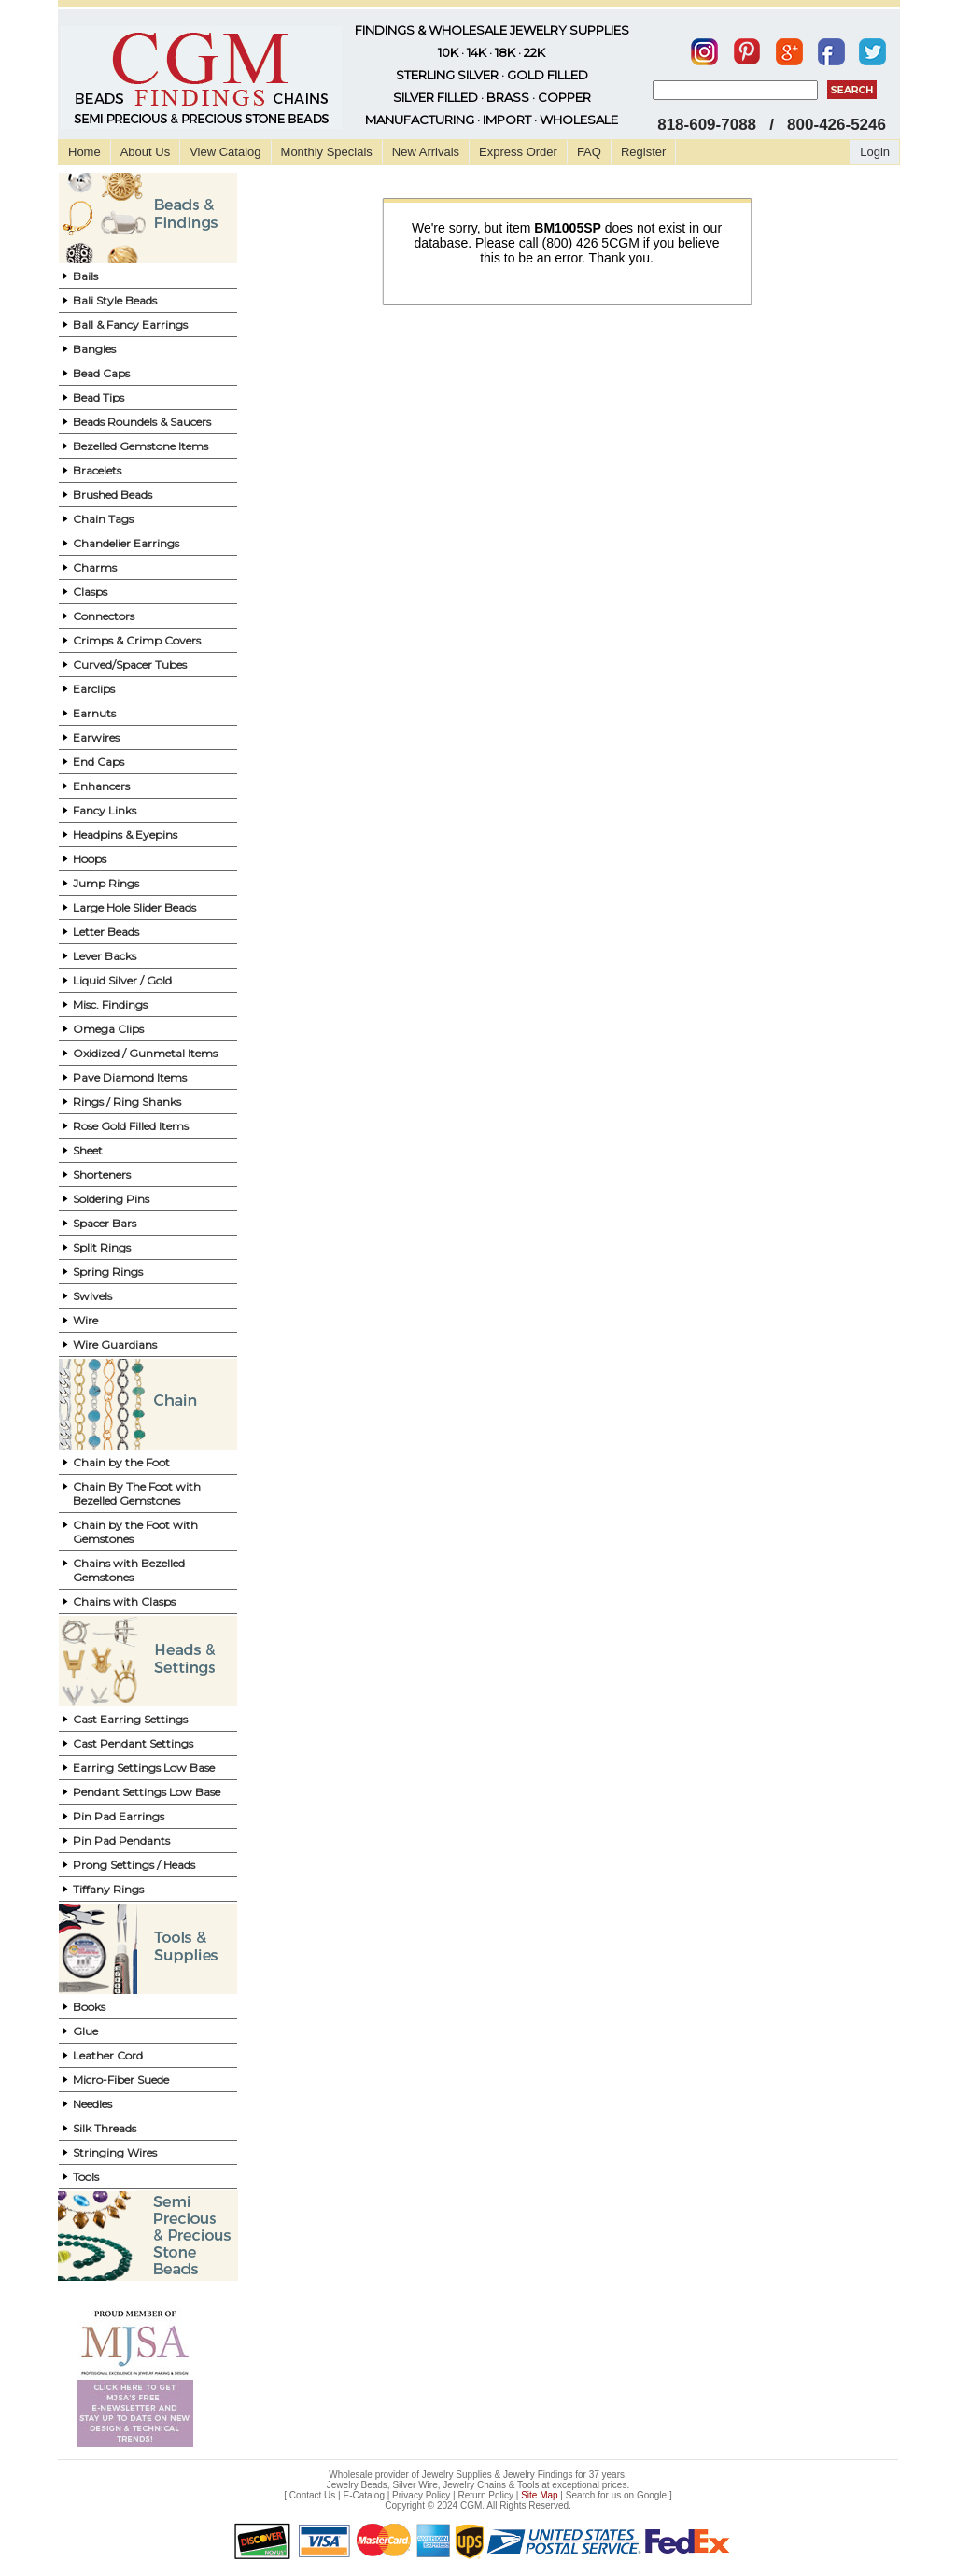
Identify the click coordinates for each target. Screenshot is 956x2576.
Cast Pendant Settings (133, 1743)
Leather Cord (108, 2055)
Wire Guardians (115, 1345)
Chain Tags (103, 519)
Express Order (518, 152)
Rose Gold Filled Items (131, 1126)
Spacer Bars (104, 1223)
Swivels (92, 1296)
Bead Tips (98, 397)
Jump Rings (106, 883)
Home (84, 152)
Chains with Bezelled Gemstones (129, 1570)
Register (643, 152)
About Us (145, 152)
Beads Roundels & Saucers (142, 422)
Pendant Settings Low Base (146, 1792)
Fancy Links (104, 810)
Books (89, 2007)
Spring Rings (108, 1272)
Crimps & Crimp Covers (137, 640)
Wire (85, 1320)
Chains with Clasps (124, 1601)
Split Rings (102, 1247)
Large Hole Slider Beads (134, 907)
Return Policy (485, 2495)
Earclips (94, 689)
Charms (95, 567)
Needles (92, 2104)
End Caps (98, 762)
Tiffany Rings (108, 1889)
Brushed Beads (112, 495)
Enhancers (101, 786)
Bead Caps (101, 373)
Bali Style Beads (115, 300)
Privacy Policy (421, 2495)
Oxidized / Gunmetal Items (145, 1053)
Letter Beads (106, 932)
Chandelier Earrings (126, 543)
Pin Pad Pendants (121, 1840)
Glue (85, 2031)
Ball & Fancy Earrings (130, 325)
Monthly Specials (327, 152)
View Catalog (225, 152)
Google (652, 2495)
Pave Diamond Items (130, 1077)
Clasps (90, 592)
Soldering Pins (111, 1199)
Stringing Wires (115, 2152)
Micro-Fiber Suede (121, 2080)
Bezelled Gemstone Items (140, 446)
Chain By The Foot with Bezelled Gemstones (137, 1493)
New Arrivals (425, 152)
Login (875, 152)
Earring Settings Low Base (144, 1768)
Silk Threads (104, 2128)
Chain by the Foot (121, 1462)
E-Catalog (363, 2495)
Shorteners (102, 1175)
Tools (86, 2177)
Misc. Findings (110, 1005)
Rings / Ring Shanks (127, 1102)
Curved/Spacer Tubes (130, 665)
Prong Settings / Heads (134, 1865)
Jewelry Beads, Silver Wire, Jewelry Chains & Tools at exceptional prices (477, 2485)
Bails (85, 276)
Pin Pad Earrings (118, 1816)
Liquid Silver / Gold (122, 980)
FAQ (589, 152)
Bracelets (97, 470)
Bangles (94, 349)
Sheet (88, 1150)
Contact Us (312, 2495)
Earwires (96, 737)
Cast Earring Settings (130, 1719)
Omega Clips (108, 1029)
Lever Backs (104, 956)
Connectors (103, 616)
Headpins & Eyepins (125, 835)
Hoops (89, 859)
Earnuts (94, 713)
